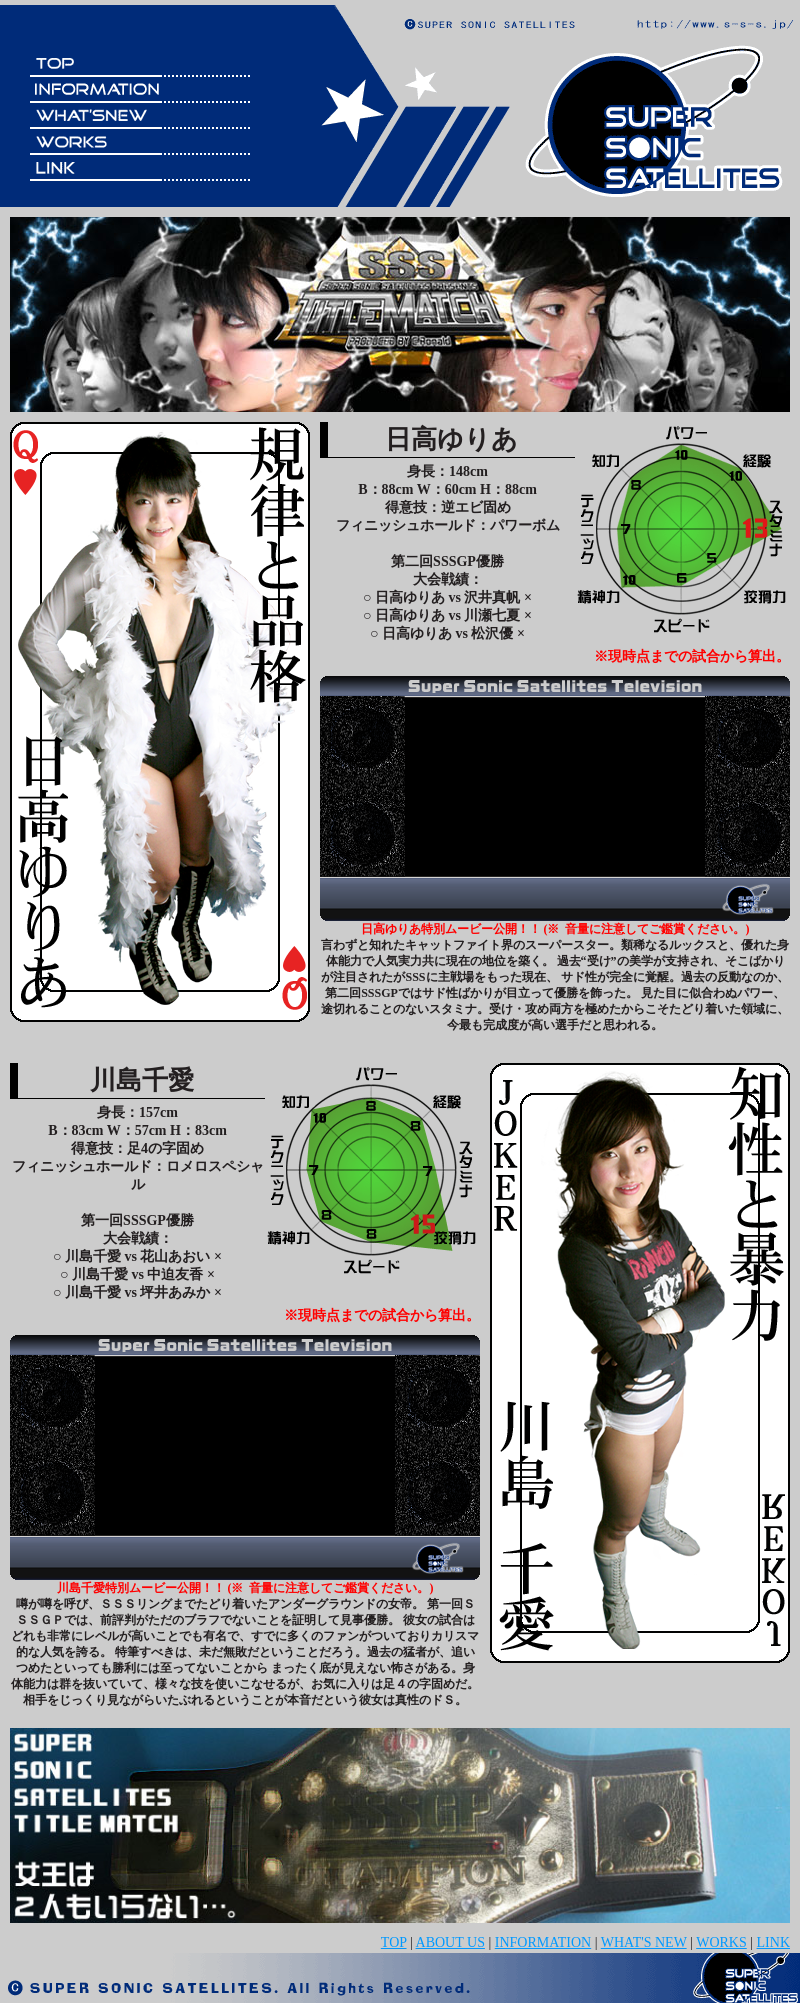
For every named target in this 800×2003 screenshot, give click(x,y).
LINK (773, 1942)
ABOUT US (450, 1942)
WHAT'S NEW (644, 1942)
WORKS (721, 1942)
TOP (394, 1942)
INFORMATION (543, 1942)
